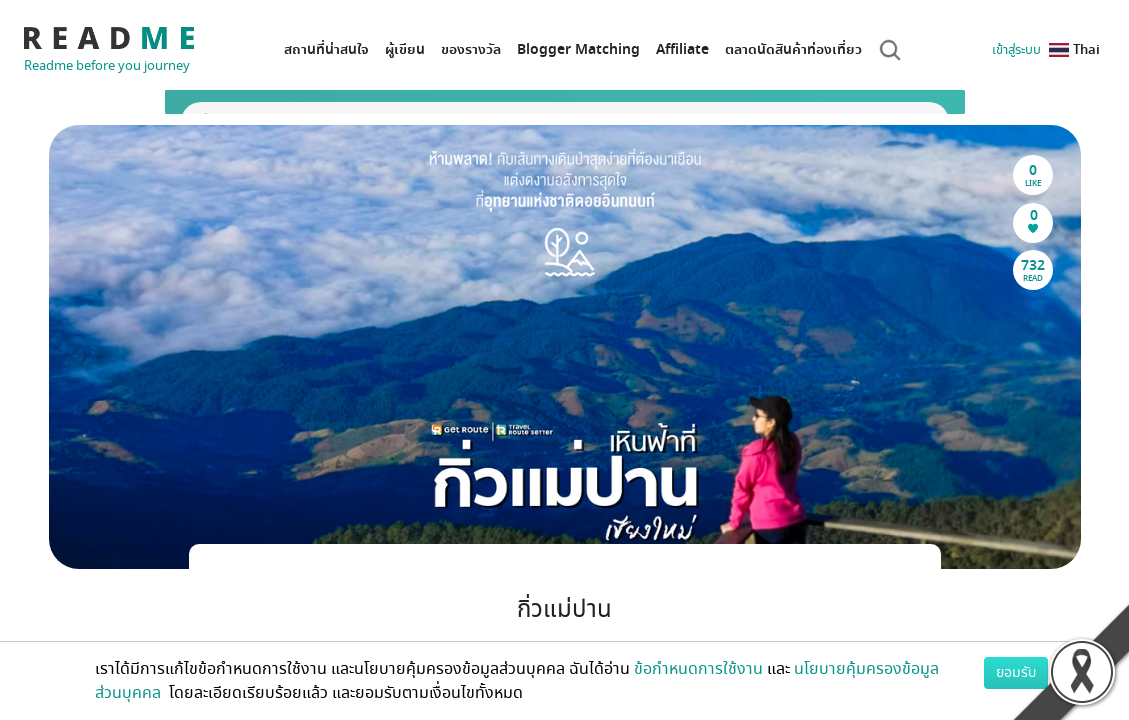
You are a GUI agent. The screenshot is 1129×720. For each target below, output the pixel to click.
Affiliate (682, 49)
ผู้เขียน (405, 49)
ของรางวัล (471, 49)
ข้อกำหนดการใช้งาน (698, 669)
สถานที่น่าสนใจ (326, 49)
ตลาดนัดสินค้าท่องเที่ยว (793, 49)
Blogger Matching (578, 49)
